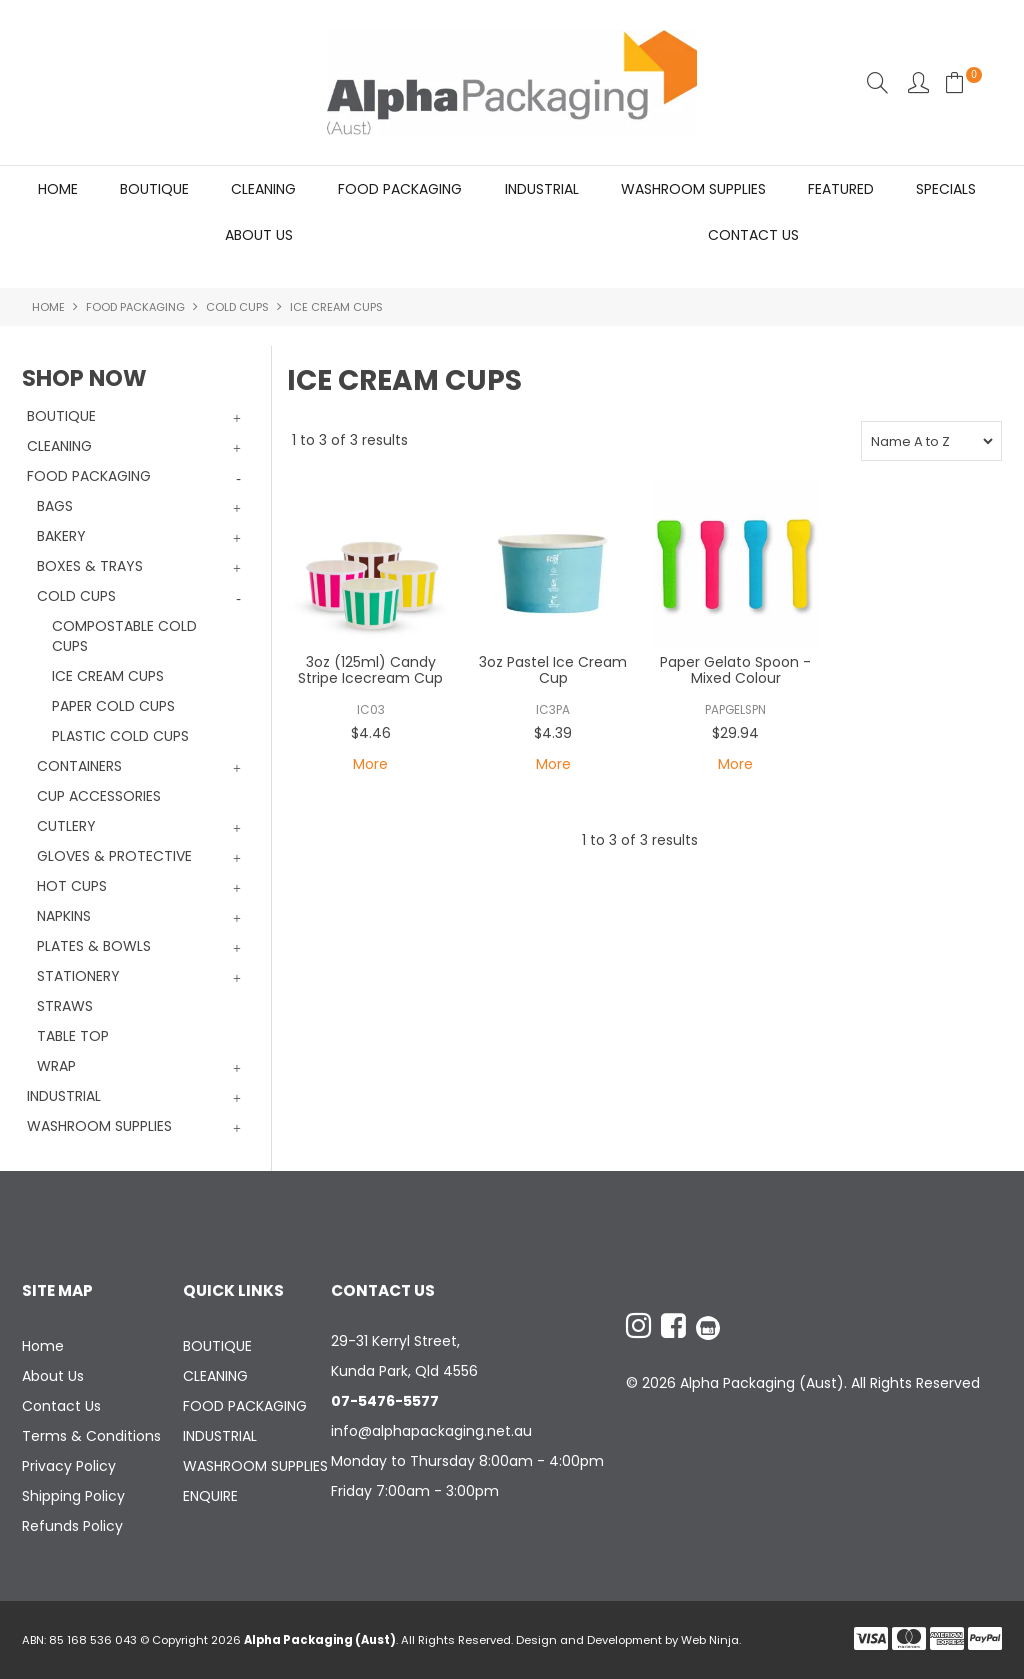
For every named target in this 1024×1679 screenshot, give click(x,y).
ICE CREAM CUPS (108, 676)
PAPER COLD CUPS (113, 706)
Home (58, 189)
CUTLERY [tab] (66, 826)
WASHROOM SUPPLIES (693, 189)
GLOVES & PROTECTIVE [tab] (114, 856)
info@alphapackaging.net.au (431, 1431)
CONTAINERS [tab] (79, 766)
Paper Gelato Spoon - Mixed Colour (735, 670)
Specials (946, 189)
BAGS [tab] (55, 506)
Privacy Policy (69, 1466)
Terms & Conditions (91, 1436)
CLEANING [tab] (59, 446)
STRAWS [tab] (65, 1006)
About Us (259, 235)
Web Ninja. (711, 1640)
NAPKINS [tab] (64, 916)
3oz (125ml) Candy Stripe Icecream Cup (370, 670)
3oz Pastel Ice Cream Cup (553, 670)
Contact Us (753, 235)
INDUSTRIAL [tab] (64, 1096)
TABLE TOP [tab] (73, 1036)
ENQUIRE (210, 1496)
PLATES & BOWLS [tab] (94, 946)
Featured (841, 189)
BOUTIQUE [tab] (61, 416)
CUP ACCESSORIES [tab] (99, 796)
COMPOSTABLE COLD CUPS (124, 636)
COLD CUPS (237, 307)
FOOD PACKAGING (400, 189)
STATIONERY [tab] (78, 976)
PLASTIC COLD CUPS (120, 736)
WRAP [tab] (56, 1066)
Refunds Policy (72, 1526)
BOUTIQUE (154, 189)
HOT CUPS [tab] (72, 886)
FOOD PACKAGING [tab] (89, 476)
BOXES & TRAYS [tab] (90, 566)
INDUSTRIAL (542, 189)
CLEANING (263, 189)
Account (918, 82)
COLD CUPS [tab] (76, 596)
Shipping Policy (73, 1496)
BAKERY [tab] (61, 536)
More (370, 765)
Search (877, 82)
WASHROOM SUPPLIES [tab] (99, 1126)
